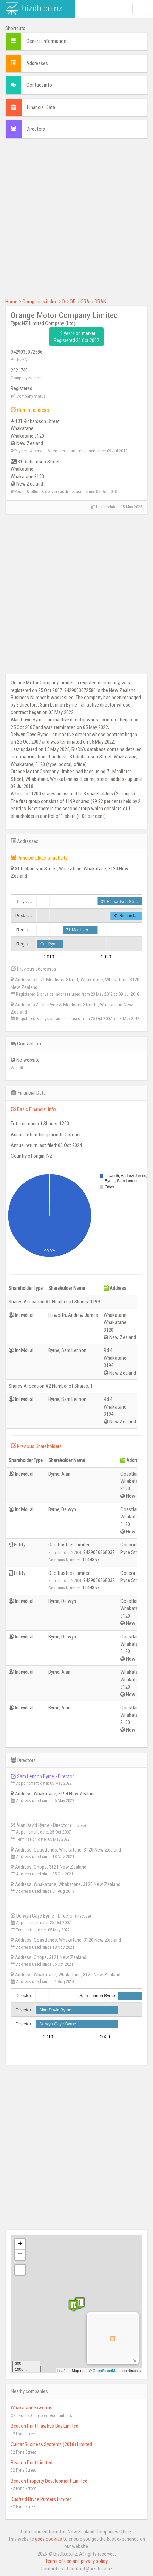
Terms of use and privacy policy (76, 2561)
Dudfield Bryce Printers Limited (41, 2499)
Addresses (37, 63)
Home (11, 301)
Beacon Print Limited (31, 2462)
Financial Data (41, 107)
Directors (36, 129)
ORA (85, 301)
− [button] (20, 2255)
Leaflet (63, 2371)
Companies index (39, 301)
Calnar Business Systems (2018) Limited (51, 2444)
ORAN (100, 301)
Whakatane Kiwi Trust (32, 2407)
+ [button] (20, 2244)
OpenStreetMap (106, 2371)
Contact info (39, 85)
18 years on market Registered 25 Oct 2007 (76, 337)
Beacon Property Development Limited (49, 2481)
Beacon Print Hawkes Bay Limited (44, 2426)
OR (73, 301)
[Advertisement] (76, 222)
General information (46, 41)
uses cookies (48, 2539)
